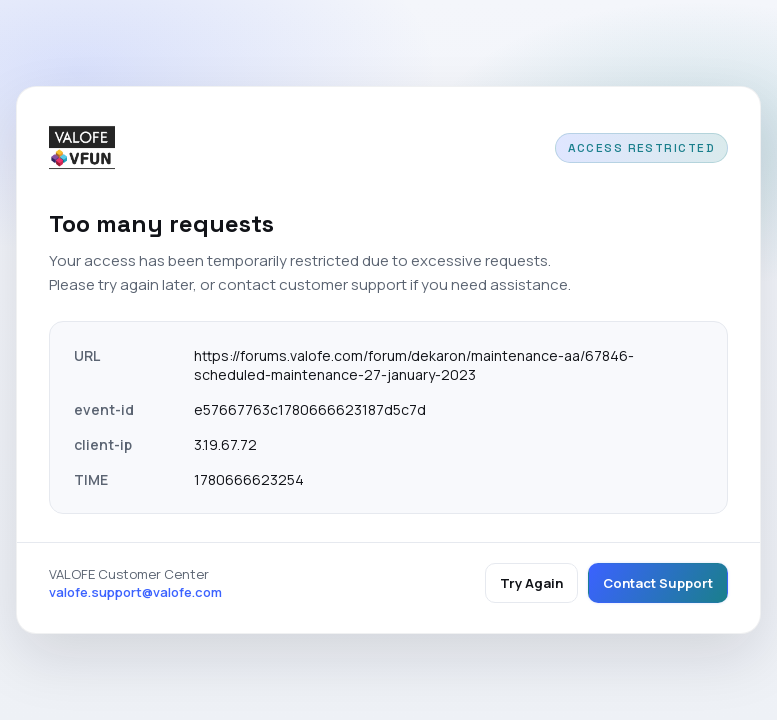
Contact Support (658, 583)
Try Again (531, 583)
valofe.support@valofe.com (135, 592)
